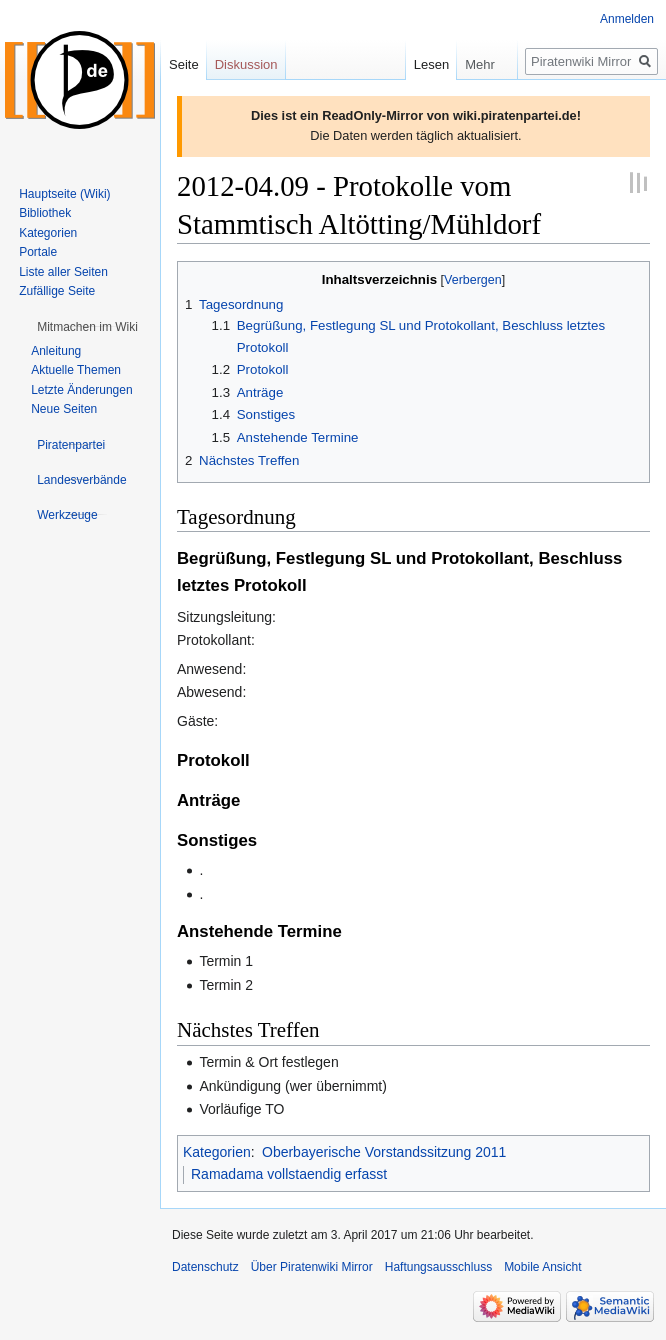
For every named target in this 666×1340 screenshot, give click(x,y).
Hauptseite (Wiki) (64, 194)
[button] (87, 327)
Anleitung (56, 351)
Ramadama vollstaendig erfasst (289, 1174)
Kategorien (217, 1152)
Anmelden (627, 19)
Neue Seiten (64, 409)
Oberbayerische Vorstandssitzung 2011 (384, 1152)
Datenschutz (205, 1267)
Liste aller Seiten (63, 272)
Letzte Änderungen (81, 390)
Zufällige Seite (57, 291)
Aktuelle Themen (76, 370)
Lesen (416, 64)
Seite (184, 64)
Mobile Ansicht (542, 1267)
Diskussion (246, 64)
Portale (38, 252)
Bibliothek (45, 213)
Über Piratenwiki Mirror (312, 1267)
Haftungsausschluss (438, 1267)
